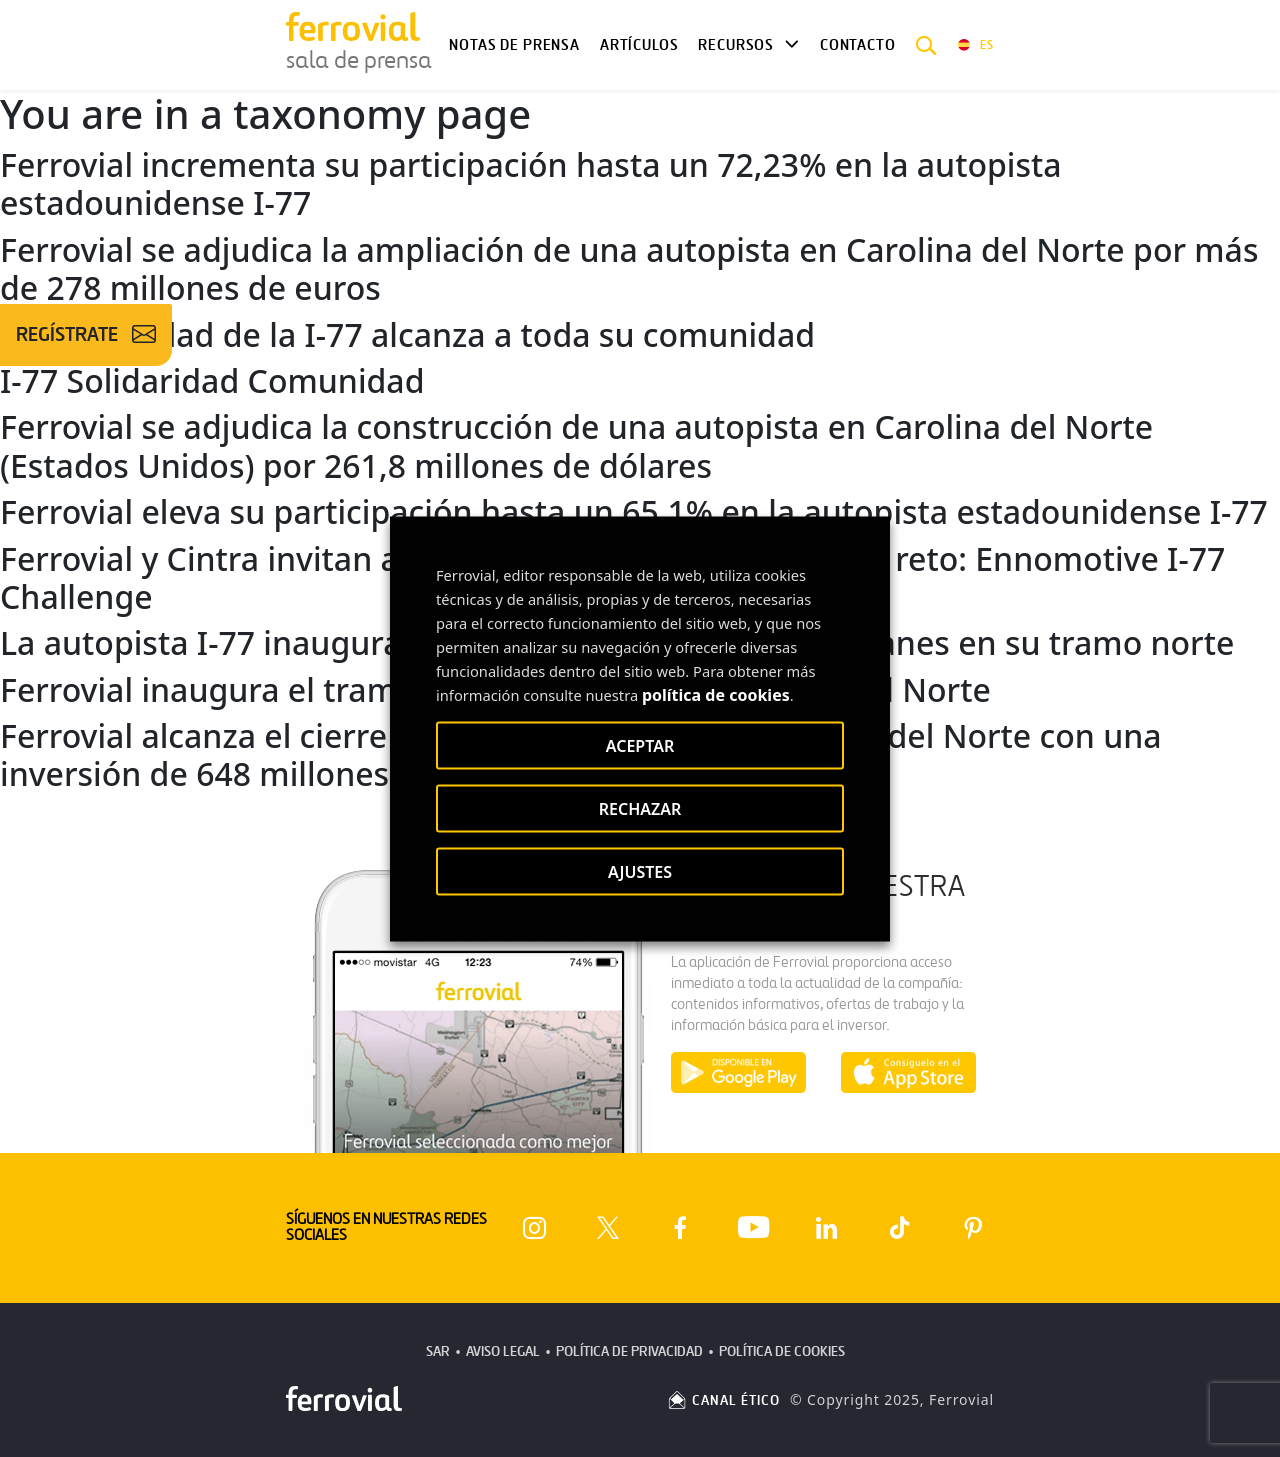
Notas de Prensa (514, 45)
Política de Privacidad (629, 1351)
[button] (926, 45)
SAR (438, 1351)
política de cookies (716, 694)
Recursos (736, 45)
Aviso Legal (503, 1351)
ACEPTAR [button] (640, 745)
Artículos (639, 45)
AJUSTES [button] (640, 871)
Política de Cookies (782, 1351)
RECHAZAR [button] (640, 808)
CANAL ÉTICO (723, 1400)
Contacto (858, 45)
